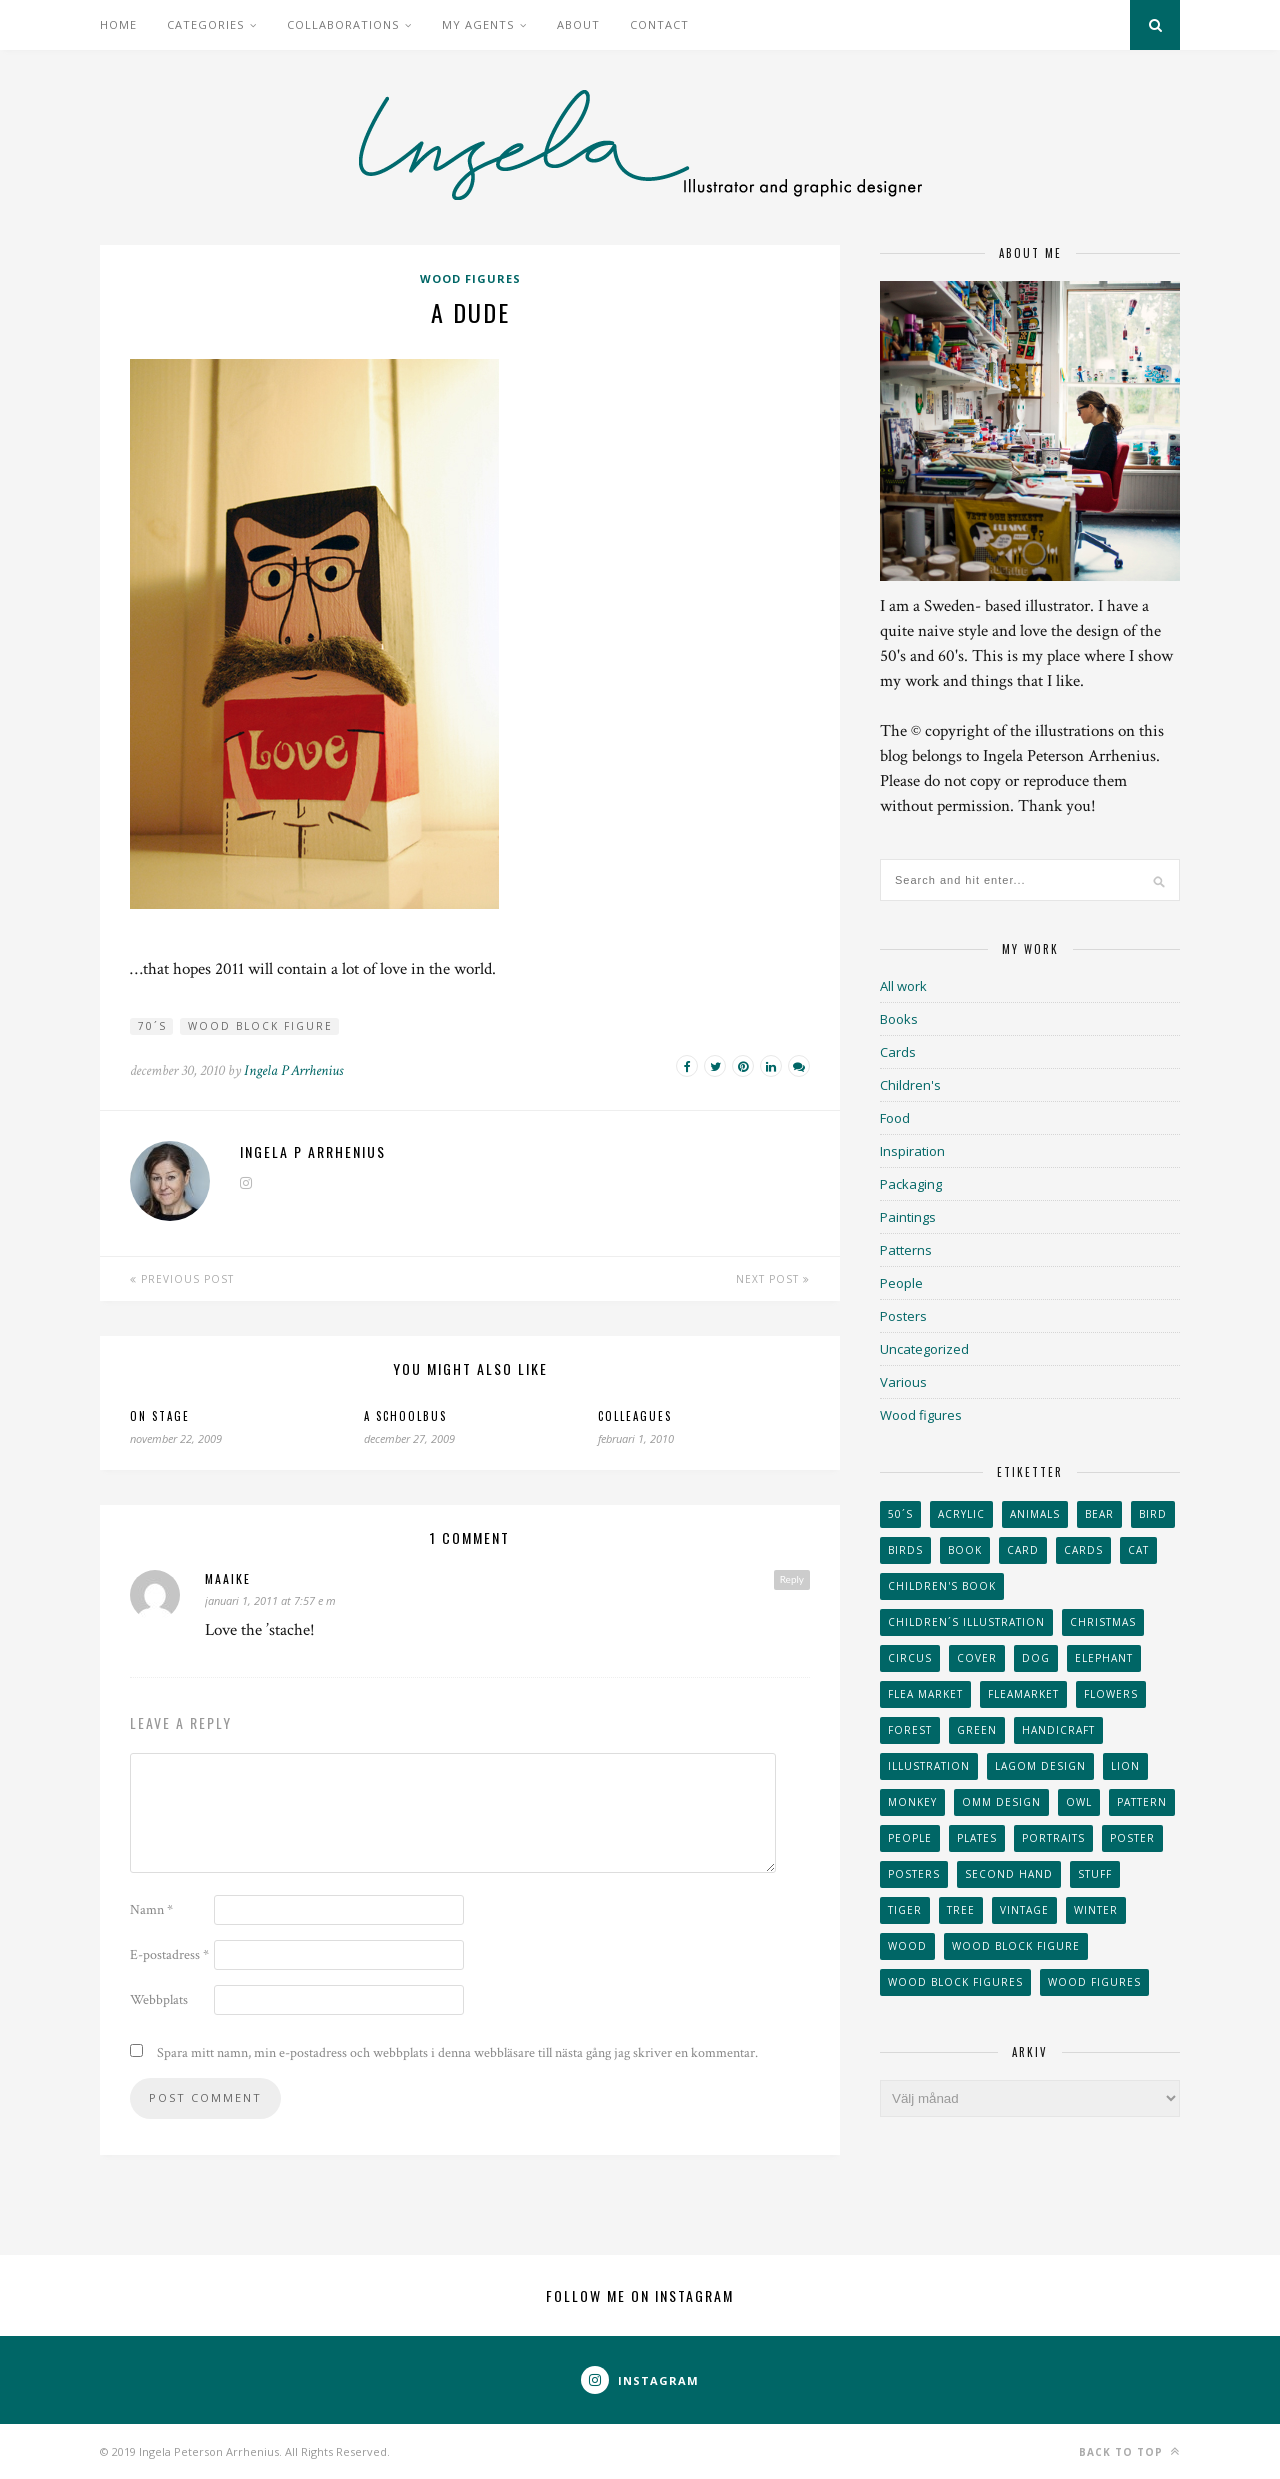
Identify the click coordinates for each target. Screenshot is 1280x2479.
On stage (160, 1416)
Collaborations (343, 24)
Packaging (911, 1184)
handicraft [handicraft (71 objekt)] (1058, 1730)
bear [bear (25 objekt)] (1099, 1514)
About (578, 24)
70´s (152, 1026)
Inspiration (912, 1151)
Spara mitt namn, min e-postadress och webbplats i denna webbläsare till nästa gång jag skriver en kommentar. (457, 2053)
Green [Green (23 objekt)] (977, 1730)
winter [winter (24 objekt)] (1096, 1910)
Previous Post (182, 1279)
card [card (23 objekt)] (1023, 1550)
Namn (151, 1910)
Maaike (228, 1578)
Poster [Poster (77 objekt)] (1132, 1838)
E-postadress (169, 1955)
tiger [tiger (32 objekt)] (905, 1910)
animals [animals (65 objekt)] (1035, 1514)
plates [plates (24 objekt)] (977, 1838)
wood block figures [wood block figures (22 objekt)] (955, 1982)
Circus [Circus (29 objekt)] (910, 1658)
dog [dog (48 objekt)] (1036, 1658)
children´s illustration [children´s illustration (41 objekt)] (966, 1622)
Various (903, 1382)
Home (118, 24)
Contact (659, 24)
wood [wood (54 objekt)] (907, 1946)
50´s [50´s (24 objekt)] (900, 1514)
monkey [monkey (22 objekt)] (912, 1802)
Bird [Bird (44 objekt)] (1153, 1514)
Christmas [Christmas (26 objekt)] (1103, 1622)
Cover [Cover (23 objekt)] (977, 1658)
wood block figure (260, 1026)
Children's (910, 1085)
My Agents (478, 24)
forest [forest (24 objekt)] (910, 1730)
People (901, 1283)
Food (895, 1118)
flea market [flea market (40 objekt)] (925, 1694)
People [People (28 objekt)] (910, 1838)
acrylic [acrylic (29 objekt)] (961, 1514)
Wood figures (470, 278)
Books (899, 1019)
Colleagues (635, 1416)
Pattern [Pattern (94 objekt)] (1142, 1802)
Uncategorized (924, 1349)
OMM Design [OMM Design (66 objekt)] (1001, 1802)
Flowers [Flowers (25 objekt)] (1111, 1694)
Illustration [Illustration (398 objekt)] (929, 1766)
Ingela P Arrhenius (293, 1070)
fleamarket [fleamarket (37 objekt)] (1023, 1694)
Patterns (906, 1250)
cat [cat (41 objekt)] (1138, 1550)
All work (903, 986)
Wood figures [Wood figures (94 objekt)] (1094, 1982)
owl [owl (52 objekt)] (1079, 1802)
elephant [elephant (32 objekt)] (1104, 1658)
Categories (205, 24)
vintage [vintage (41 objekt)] (1024, 1910)
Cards (898, 1052)
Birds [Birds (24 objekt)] (905, 1550)
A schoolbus (405, 1416)
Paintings (908, 1217)
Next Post (773, 1279)
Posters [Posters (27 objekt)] (914, 1874)
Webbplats (159, 2000)
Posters (903, 1316)
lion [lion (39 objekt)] (1125, 1766)
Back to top (1129, 2451)
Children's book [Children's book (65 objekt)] (942, 1586)
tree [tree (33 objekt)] (961, 1910)
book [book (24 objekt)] (965, 1550)
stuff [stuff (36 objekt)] (1095, 1874)
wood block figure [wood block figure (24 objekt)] (1016, 1946)
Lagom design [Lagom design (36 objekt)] (1040, 1766)
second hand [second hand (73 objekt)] (1009, 1874)
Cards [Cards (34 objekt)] (1083, 1550)
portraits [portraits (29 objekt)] (1053, 1838)
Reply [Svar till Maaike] (792, 1579)
